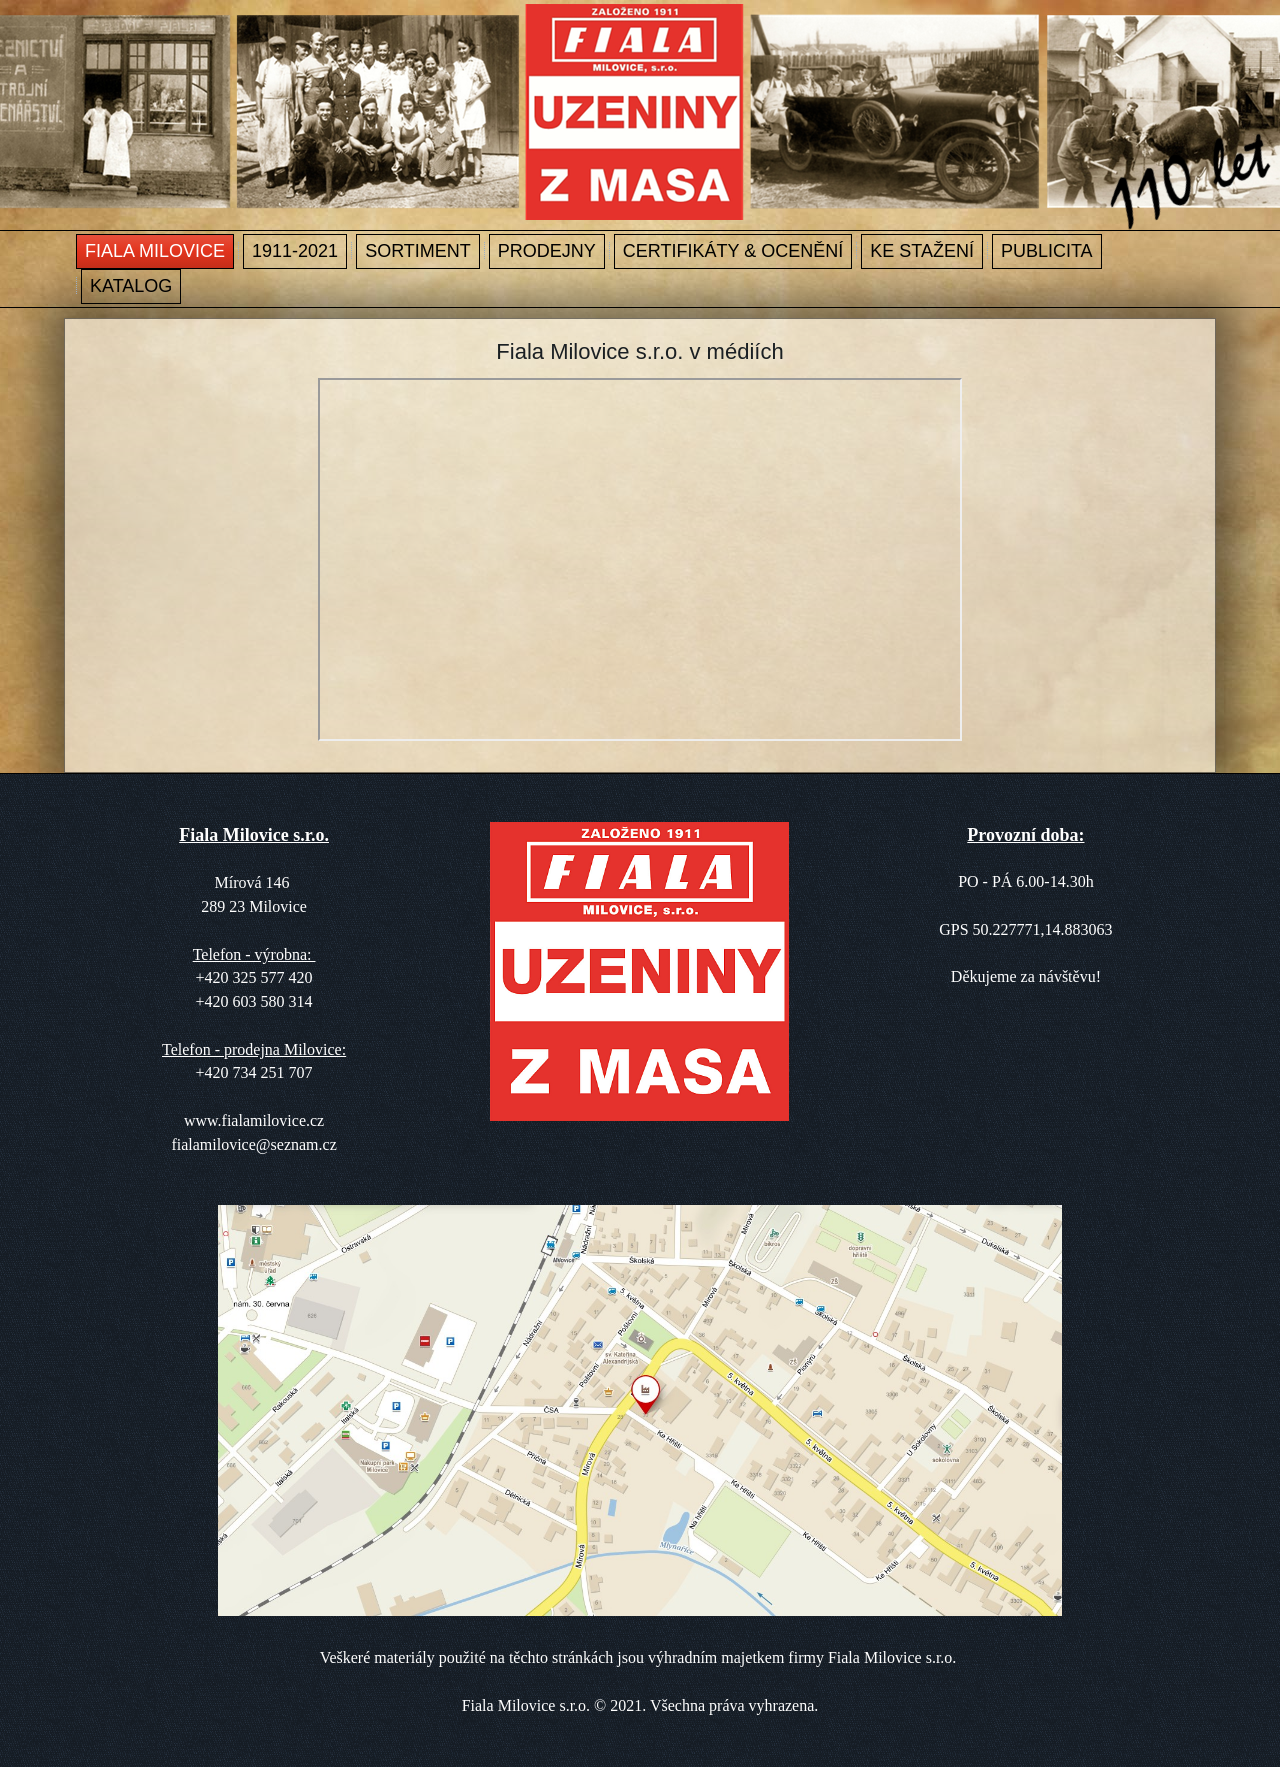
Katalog (131, 286)
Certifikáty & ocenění (733, 251)
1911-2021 (295, 251)
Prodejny (547, 251)
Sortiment (418, 251)
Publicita (1047, 251)
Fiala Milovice (155, 251)
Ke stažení (922, 251)
